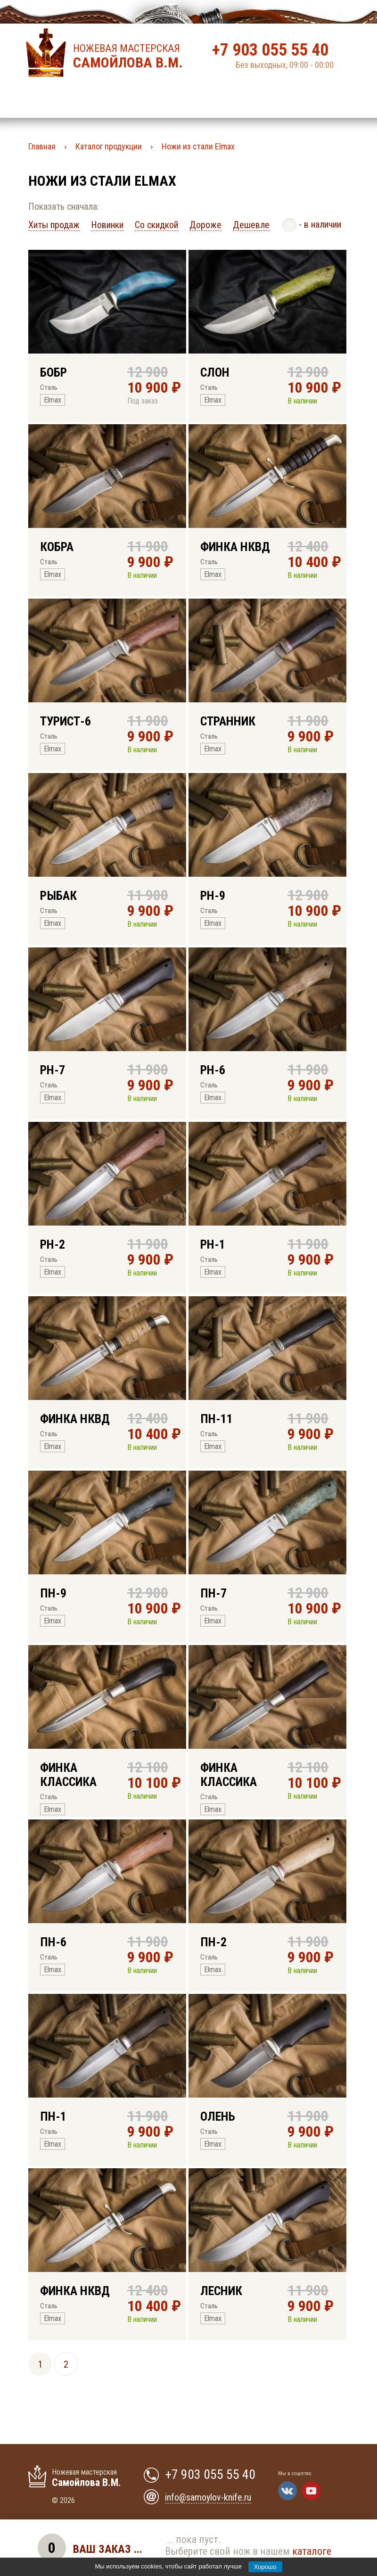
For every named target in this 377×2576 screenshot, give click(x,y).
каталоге (311, 2551)
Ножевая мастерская (130, 56)
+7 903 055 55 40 (270, 50)
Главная (42, 146)
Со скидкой (156, 224)
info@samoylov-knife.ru (208, 2497)
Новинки (107, 224)
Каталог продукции (108, 146)
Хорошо (265, 2566)
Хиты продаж (54, 224)
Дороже (205, 224)
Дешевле (251, 224)
